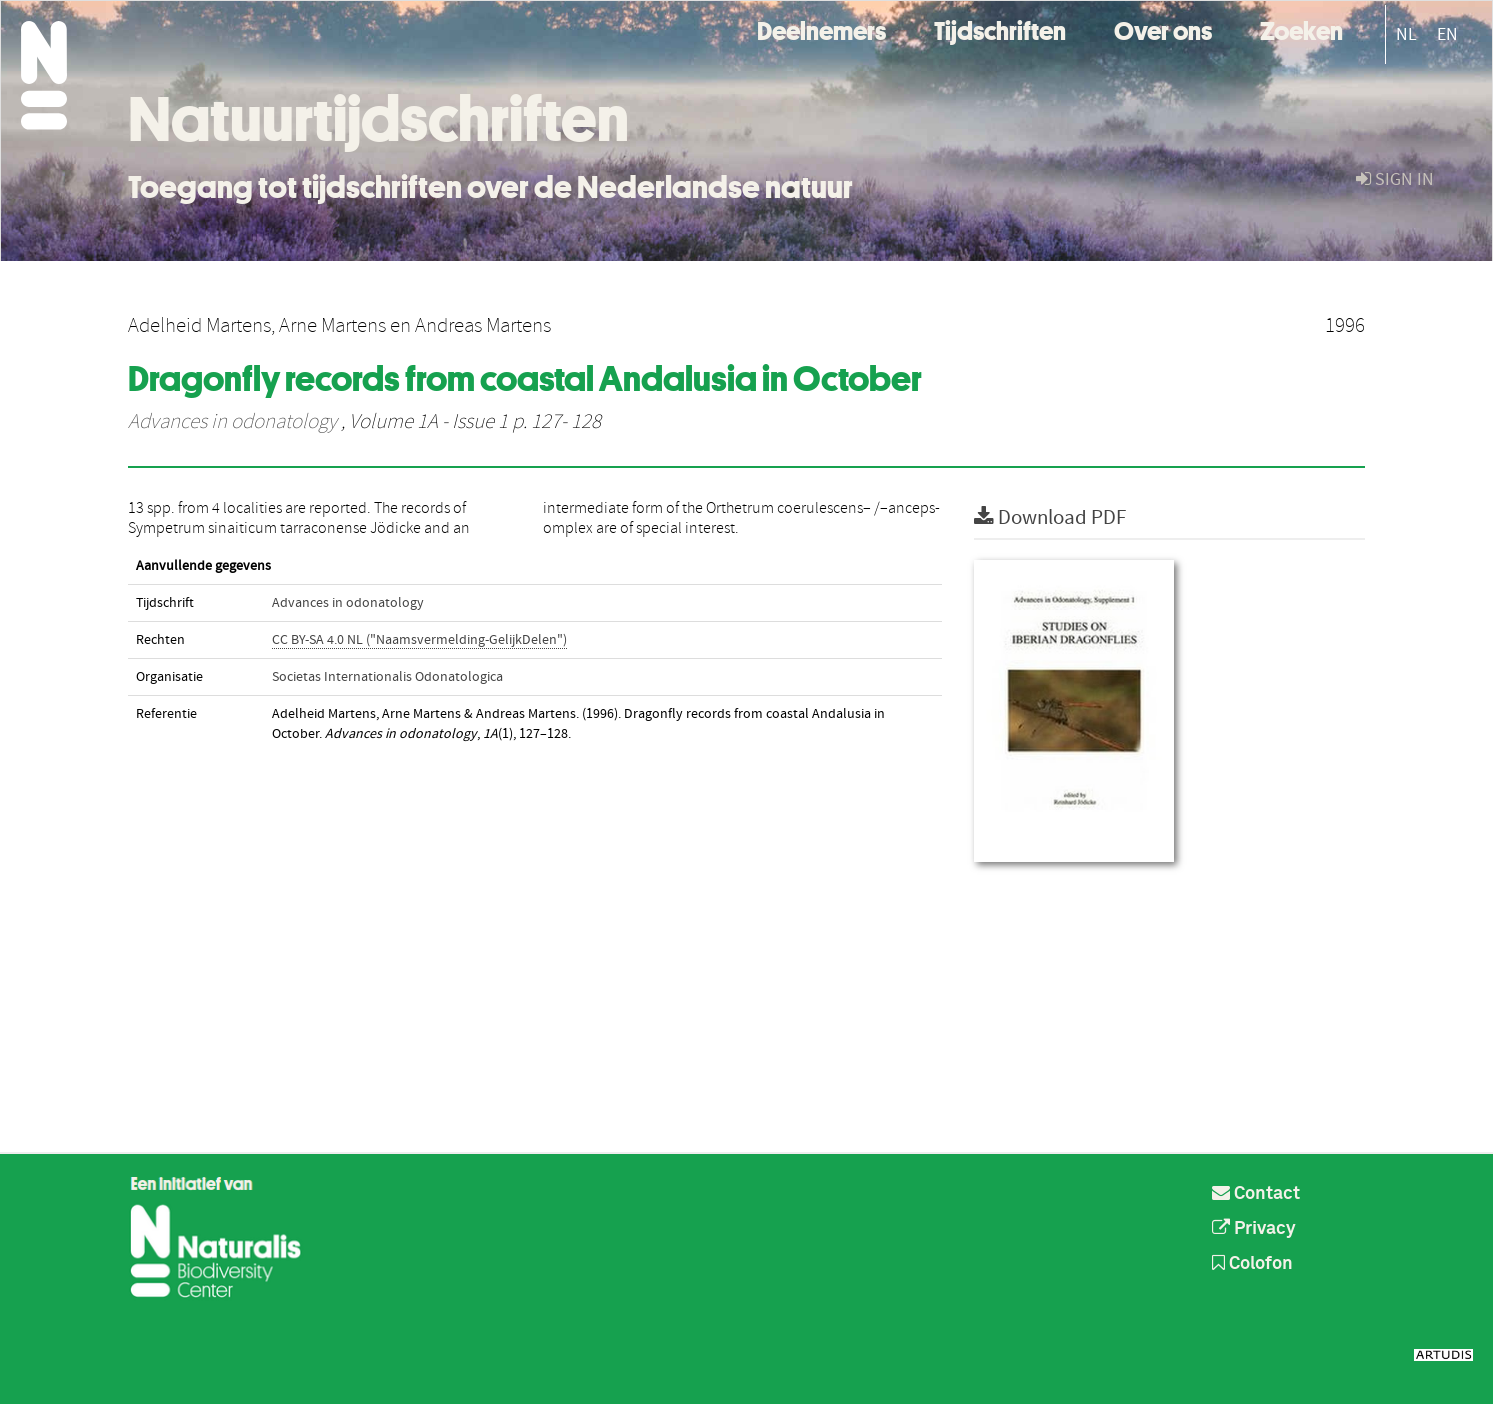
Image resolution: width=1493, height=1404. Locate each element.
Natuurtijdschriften (378, 119)
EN (1447, 34)
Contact (1256, 1194)
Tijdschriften (1000, 28)
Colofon (1252, 1264)
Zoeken (1301, 28)
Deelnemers (821, 28)
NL (1406, 34)
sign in (1395, 179)
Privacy (1254, 1229)
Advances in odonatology (232, 422)
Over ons (1163, 28)
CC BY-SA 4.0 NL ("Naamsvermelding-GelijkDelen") (419, 640)
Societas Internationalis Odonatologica (387, 677)
